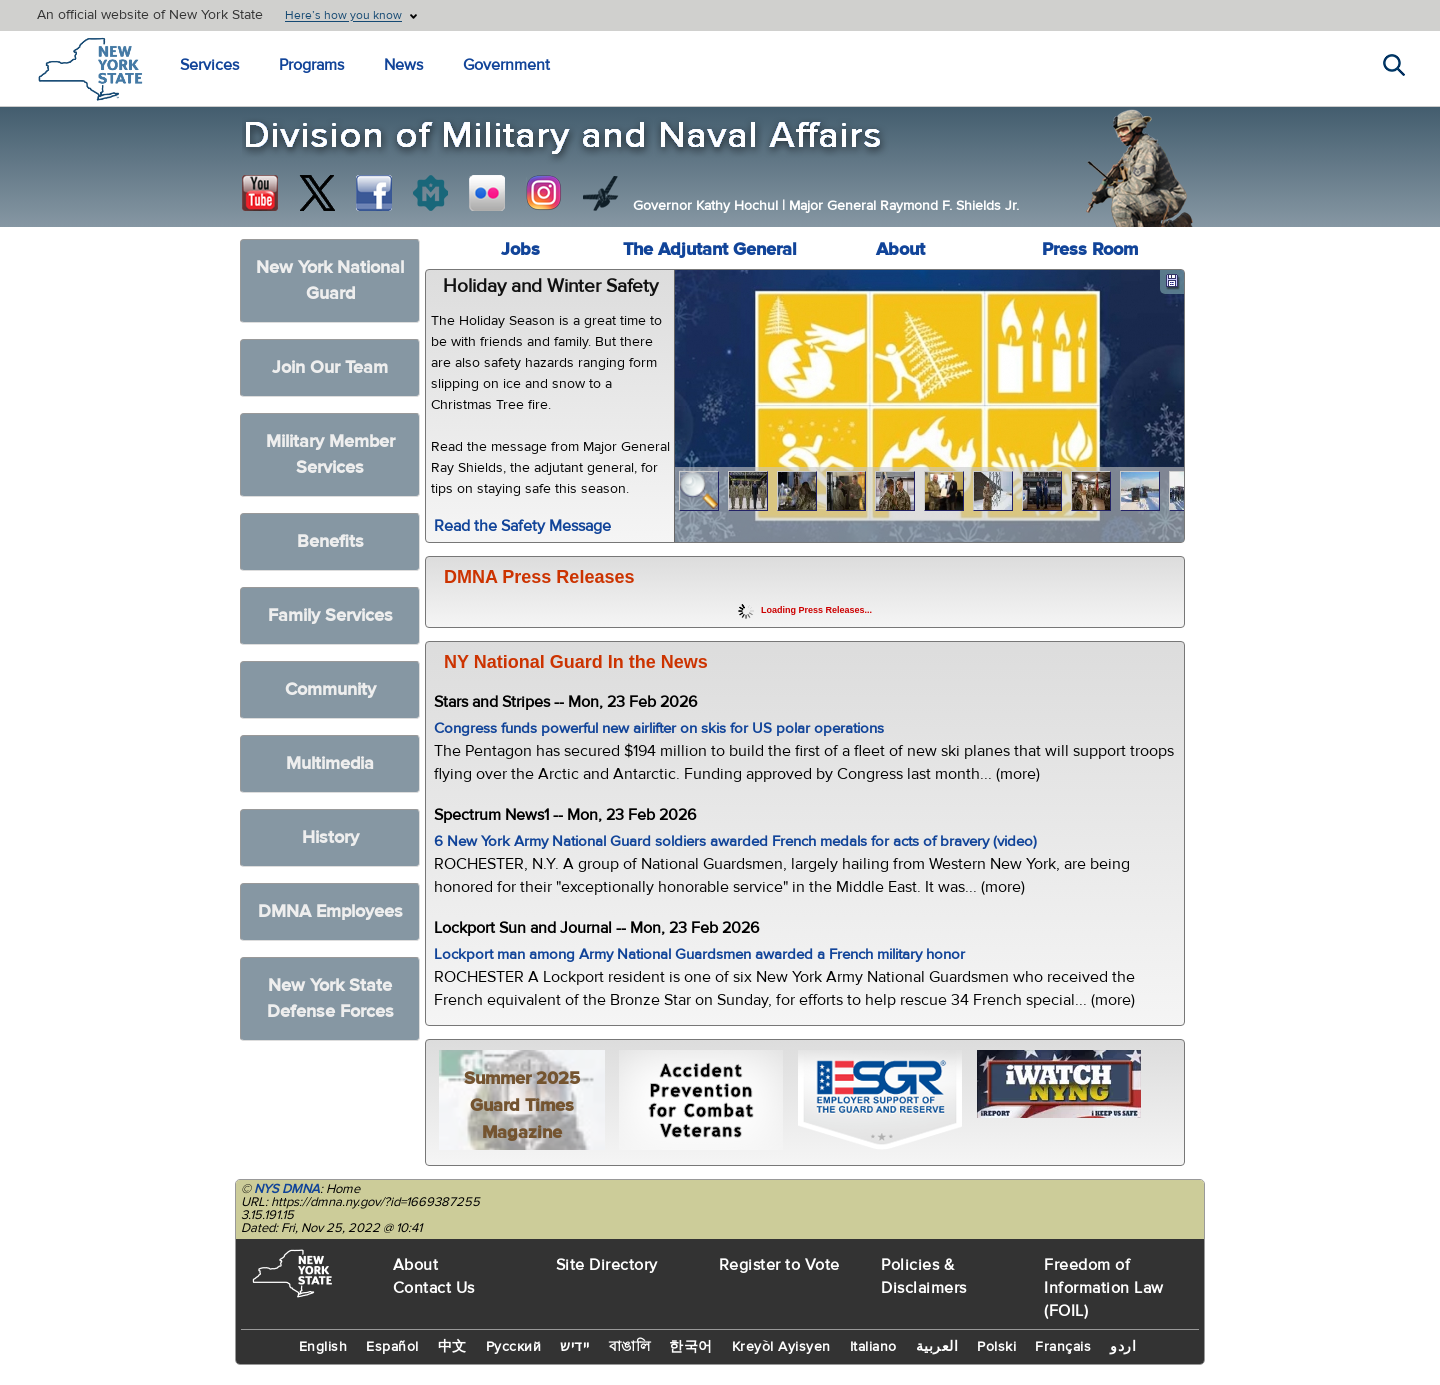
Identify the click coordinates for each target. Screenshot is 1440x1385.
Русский (514, 1347)
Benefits (330, 541)
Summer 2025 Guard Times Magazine (522, 1105)
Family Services (330, 615)
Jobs (520, 249)
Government (506, 65)
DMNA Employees (330, 911)
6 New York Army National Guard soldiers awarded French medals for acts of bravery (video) (735, 841)
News (403, 65)
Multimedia (330, 763)
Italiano (873, 1347)
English (323, 1347)
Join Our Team (330, 367)
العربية (937, 1347)
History (330, 837)
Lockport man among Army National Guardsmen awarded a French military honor (699, 954)
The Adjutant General (710, 249)
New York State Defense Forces (330, 998)
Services (209, 65)
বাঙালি (630, 1347)
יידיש (575, 1347)
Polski (996, 1347)
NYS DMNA (287, 1189)
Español (392, 1347)
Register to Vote (779, 1265)
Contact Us (434, 1288)
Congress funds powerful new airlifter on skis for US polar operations (659, 728)
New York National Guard (330, 280)
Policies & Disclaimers (924, 1276)
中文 (452, 1347)
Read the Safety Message (522, 526)
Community (330, 689)
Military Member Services (330, 454)
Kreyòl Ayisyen (781, 1347)
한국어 (691, 1347)
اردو (1123, 1347)
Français (1063, 1347)
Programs (311, 65)
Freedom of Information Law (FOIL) (1104, 1288)
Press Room (1090, 249)
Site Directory (607, 1265)
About (900, 249)
